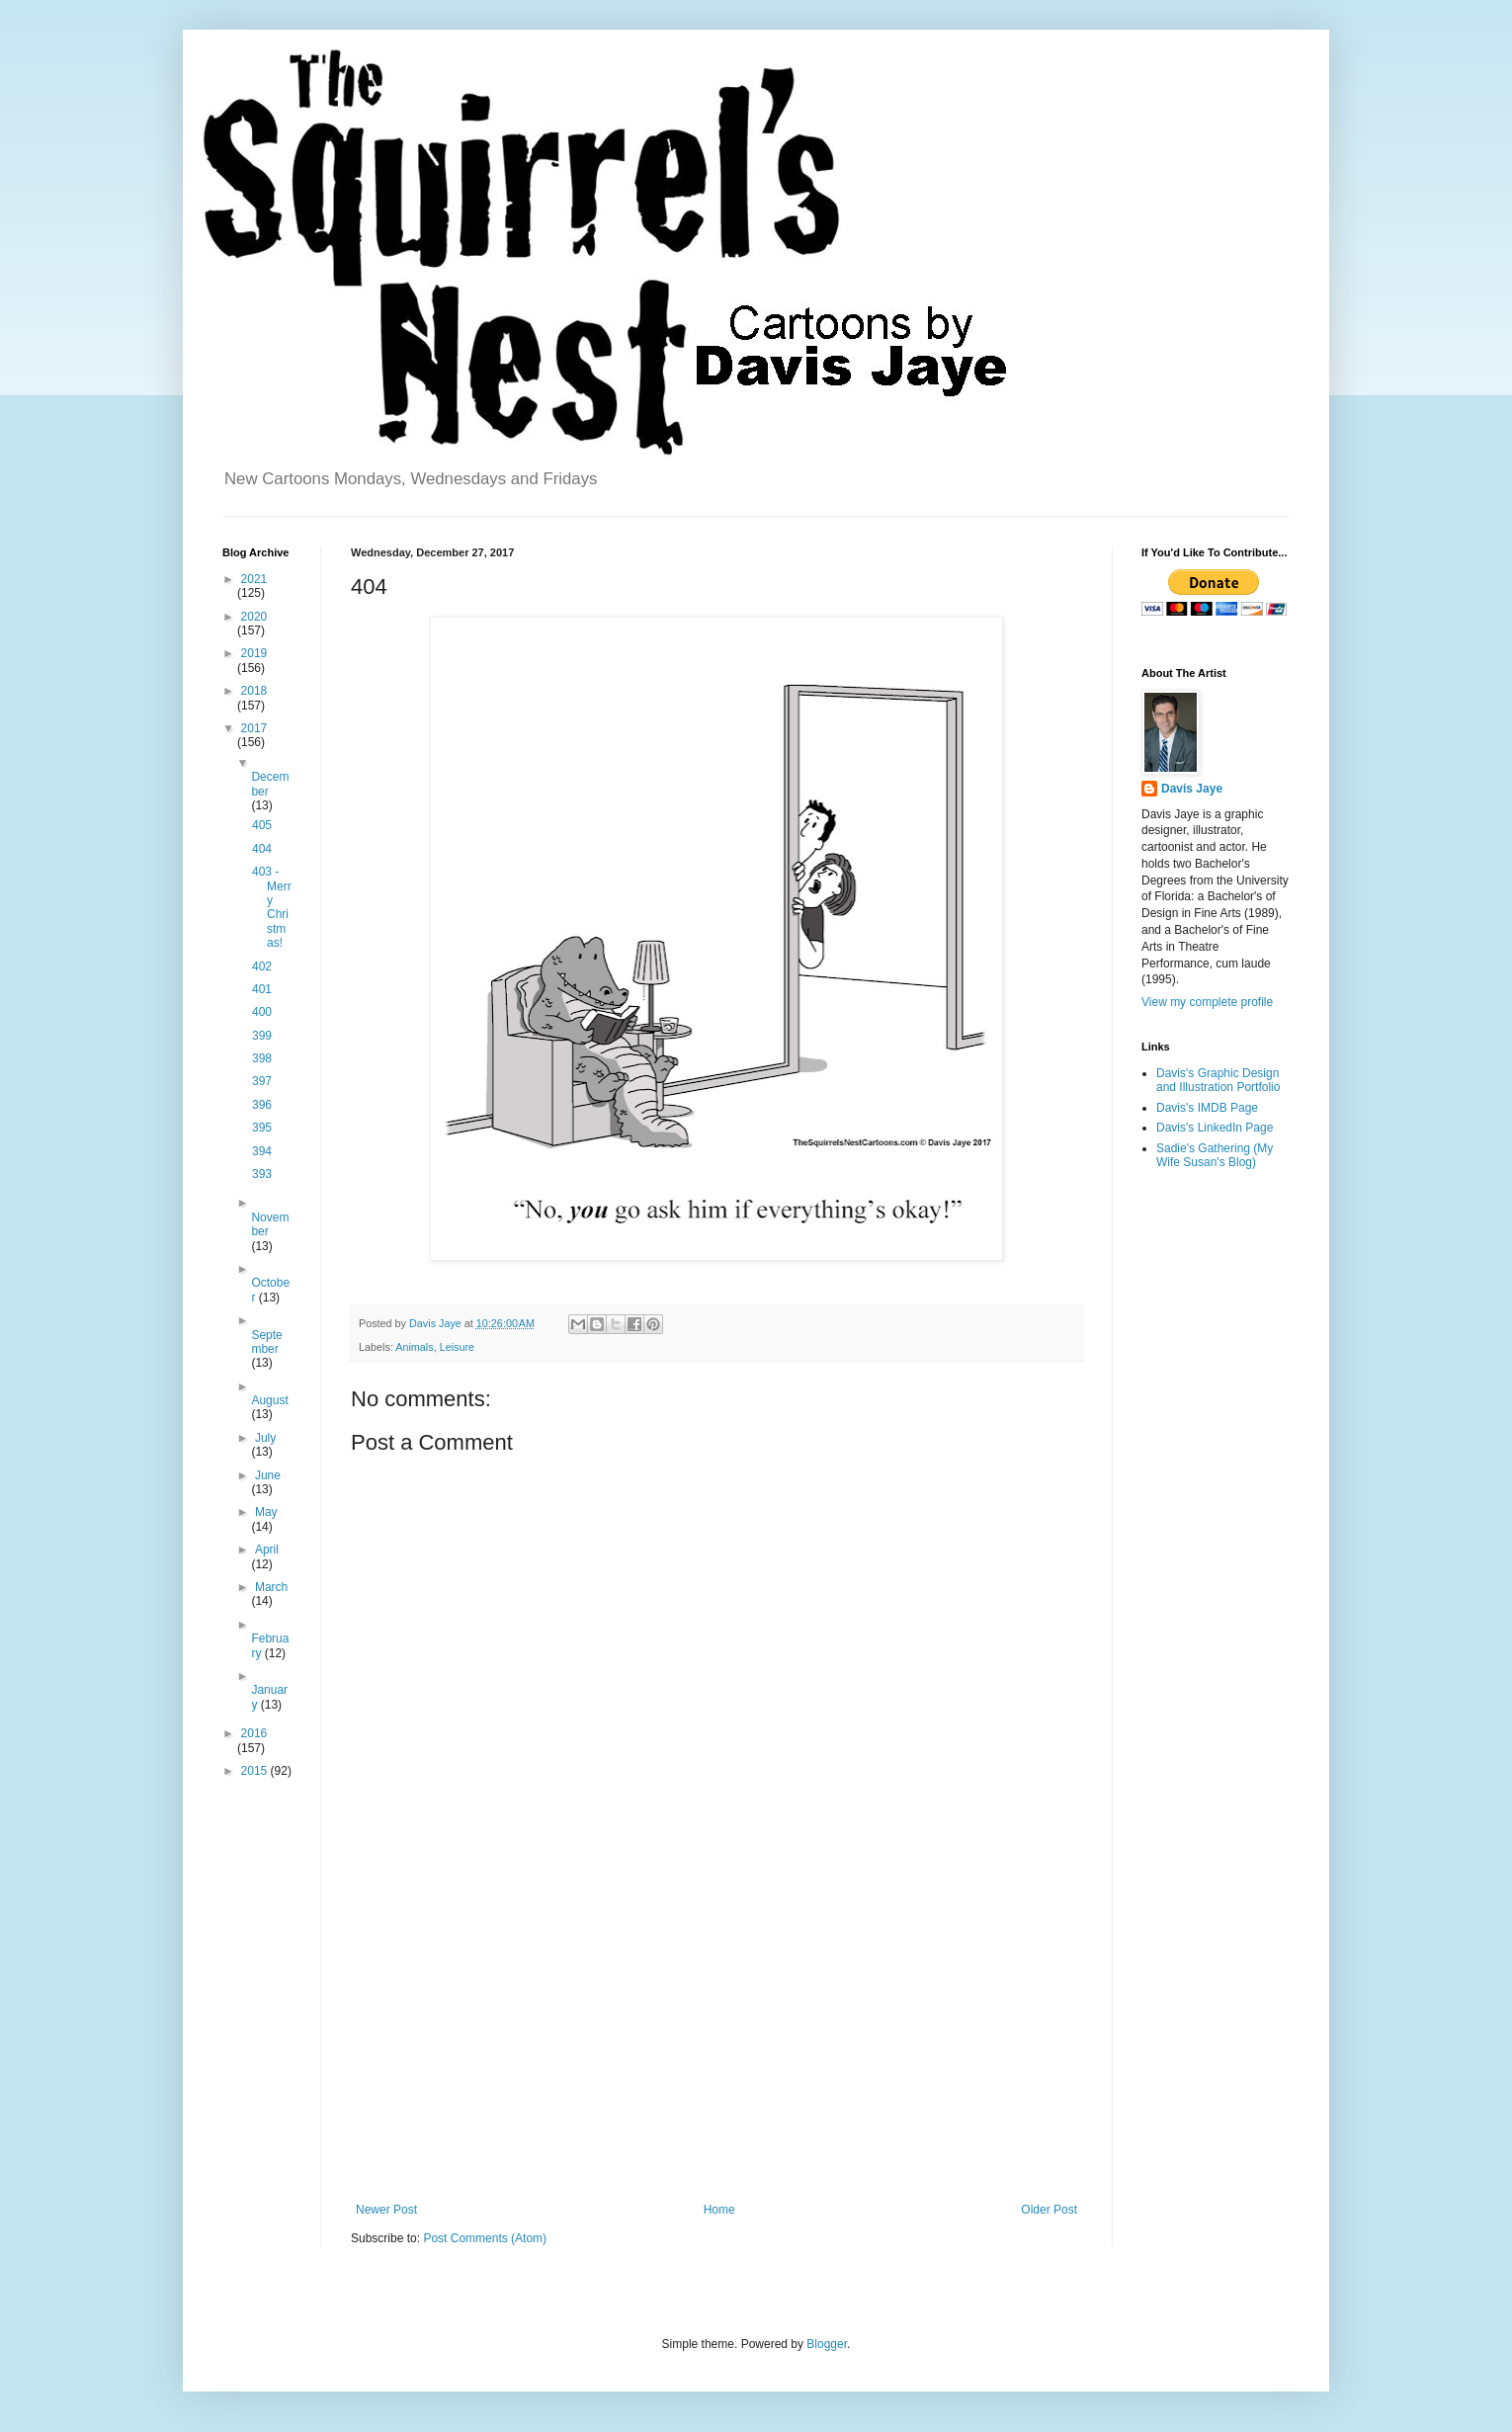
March (271, 1587)
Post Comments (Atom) (484, 2238)
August (269, 1400)
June (268, 1475)
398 (262, 1058)
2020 (254, 617)
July (265, 1438)
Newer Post (386, 2210)
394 (262, 1151)
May (266, 1512)
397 (262, 1081)
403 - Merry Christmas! (272, 907)
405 (262, 825)
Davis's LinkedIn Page (1214, 1127)
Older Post (1049, 2210)
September (266, 1342)
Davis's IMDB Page (1207, 1108)
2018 (254, 691)
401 (262, 989)
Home (719, 2210)
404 (262, 849)
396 (262, 1105)
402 (262, 966)
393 (262, 1174)
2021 (254, 579)
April (267, 1549)
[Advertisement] (716, 2039)
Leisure (457, 1347)
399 (262, 1036)
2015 (256, 1771)
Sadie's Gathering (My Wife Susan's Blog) (1214, 1155)
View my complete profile (1207, 1002)
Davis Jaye (1191, 789)
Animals (414, 1347)
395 (262, 1127)
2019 (254, 653)
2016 (254, 1733)
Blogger (826, 2344)
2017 (254, 728)
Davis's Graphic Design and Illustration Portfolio (1218, 1080)
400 (262, 1012)
